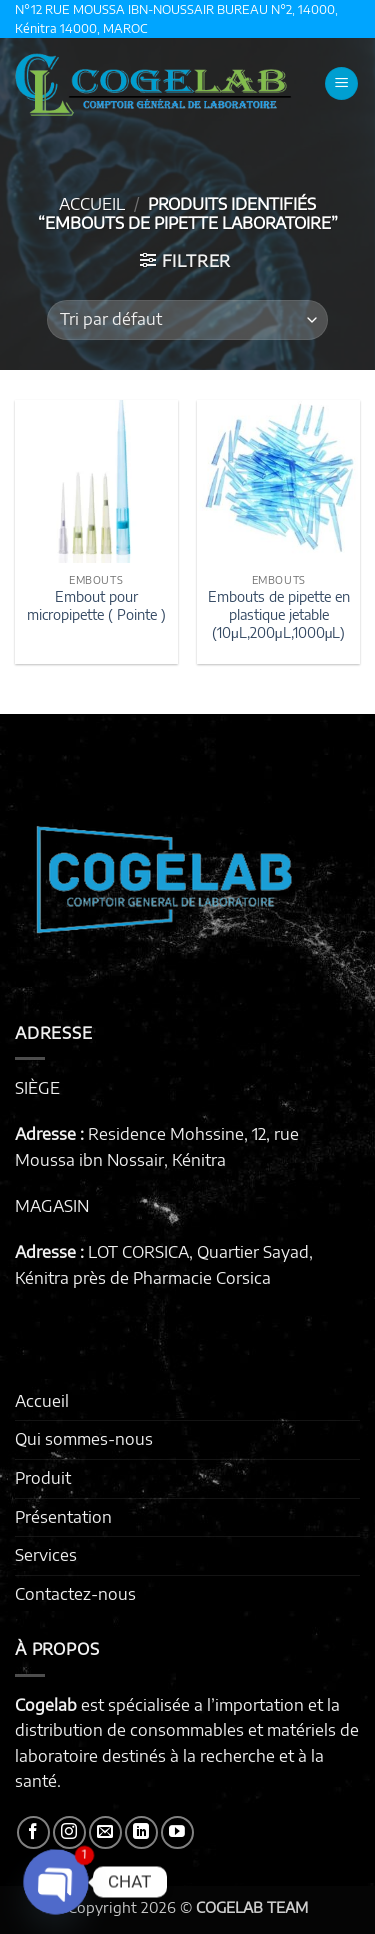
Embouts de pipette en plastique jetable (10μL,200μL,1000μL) (279, 614)
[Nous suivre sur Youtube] (177, 1832)
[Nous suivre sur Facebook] (33, 1832)
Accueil (92, 204)
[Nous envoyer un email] (105, 1832)
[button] (341, 83)
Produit (43, 1478)
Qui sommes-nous (84, 1439)
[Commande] (187, 320)
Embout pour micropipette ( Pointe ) (96, 605)
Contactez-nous (75, 1594)
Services (46, 1555)
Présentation (63, 1517)
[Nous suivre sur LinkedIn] (141, 1832)
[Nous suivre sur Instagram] (69, 1832)
